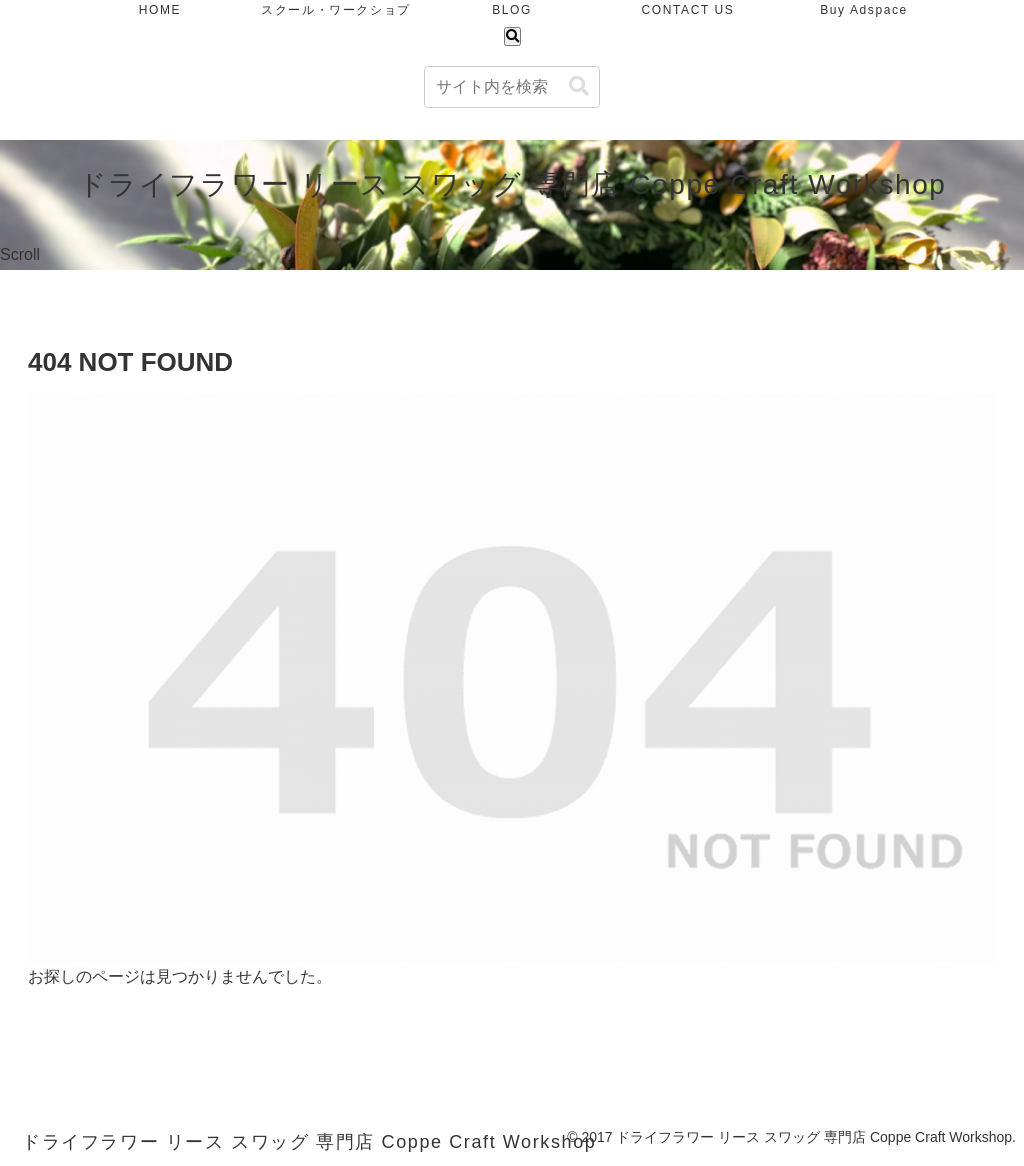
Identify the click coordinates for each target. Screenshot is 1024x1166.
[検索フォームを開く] (512, 36)
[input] (512, 87)
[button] (579, 86)
